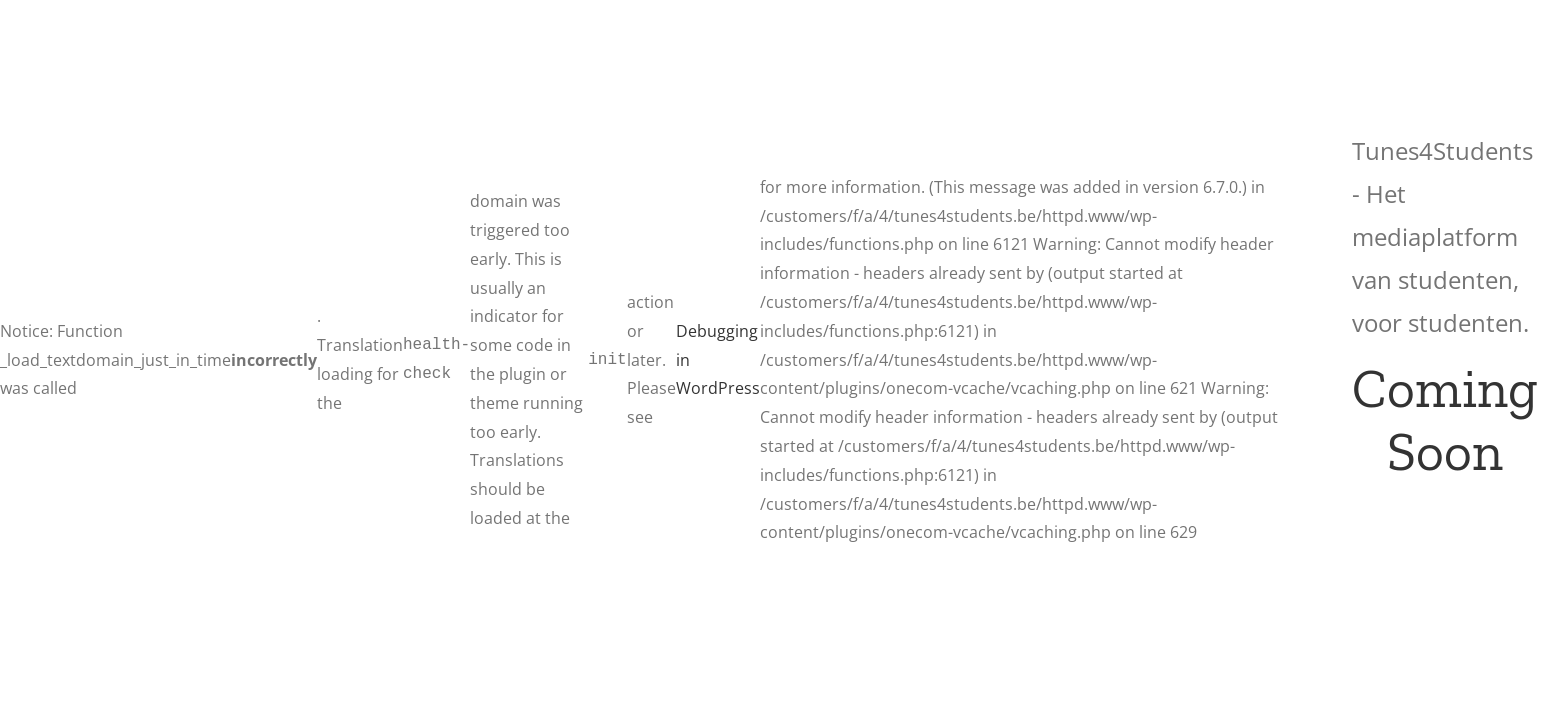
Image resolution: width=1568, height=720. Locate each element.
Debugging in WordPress (718, 360)
